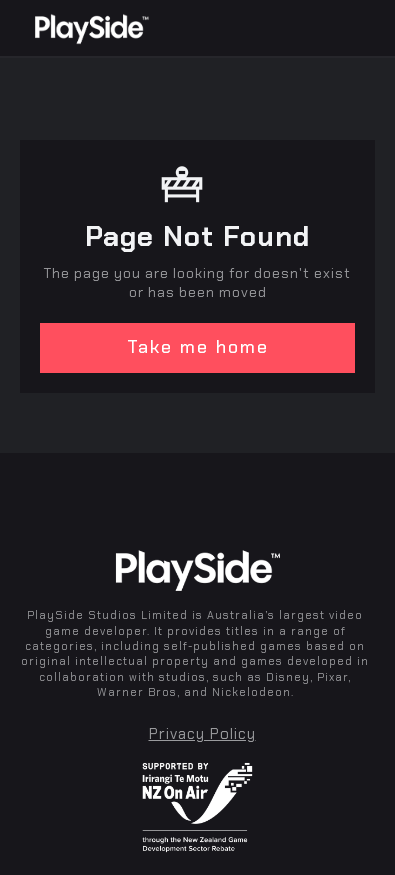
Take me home (198, 347)
